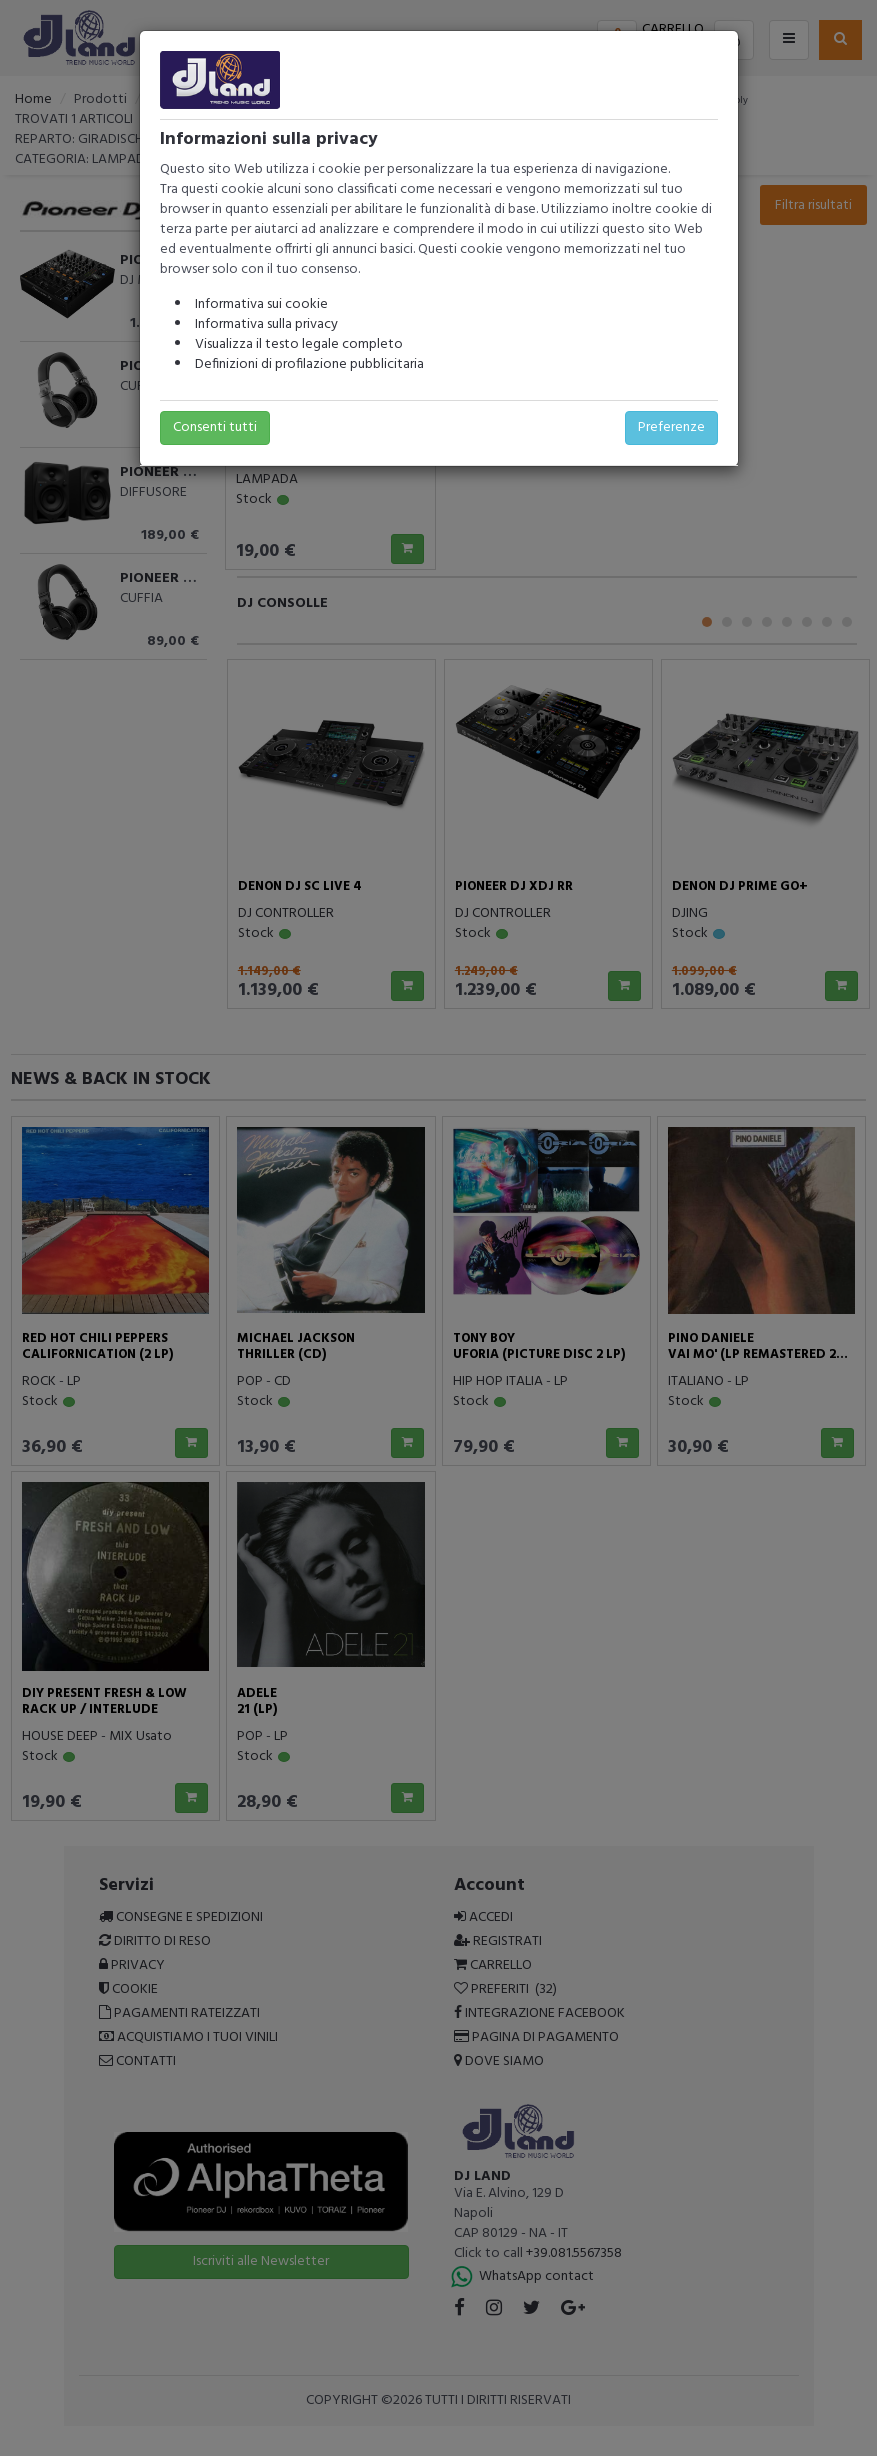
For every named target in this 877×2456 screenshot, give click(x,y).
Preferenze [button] (671, 427)
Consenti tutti (215, 427)
